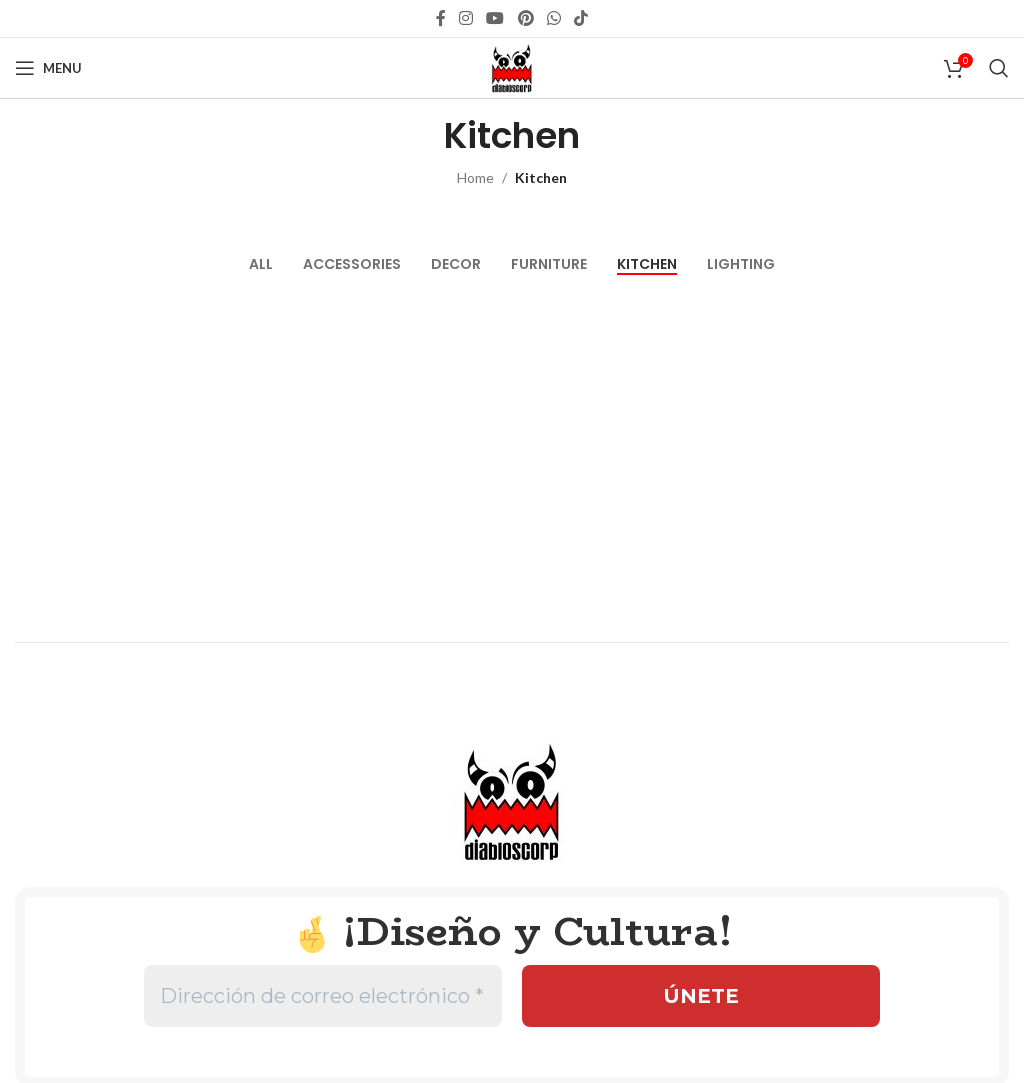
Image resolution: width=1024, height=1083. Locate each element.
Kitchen (541, 177)
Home (475, 177)
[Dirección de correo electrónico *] (323, 996)
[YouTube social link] (495, 18)
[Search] (999, 68)
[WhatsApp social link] (553, 18)
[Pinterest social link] (525, 18)
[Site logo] (512, 66)
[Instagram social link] (465, 18)
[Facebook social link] (440, 18)
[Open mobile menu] (48, 68)
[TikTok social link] (581, 18)
